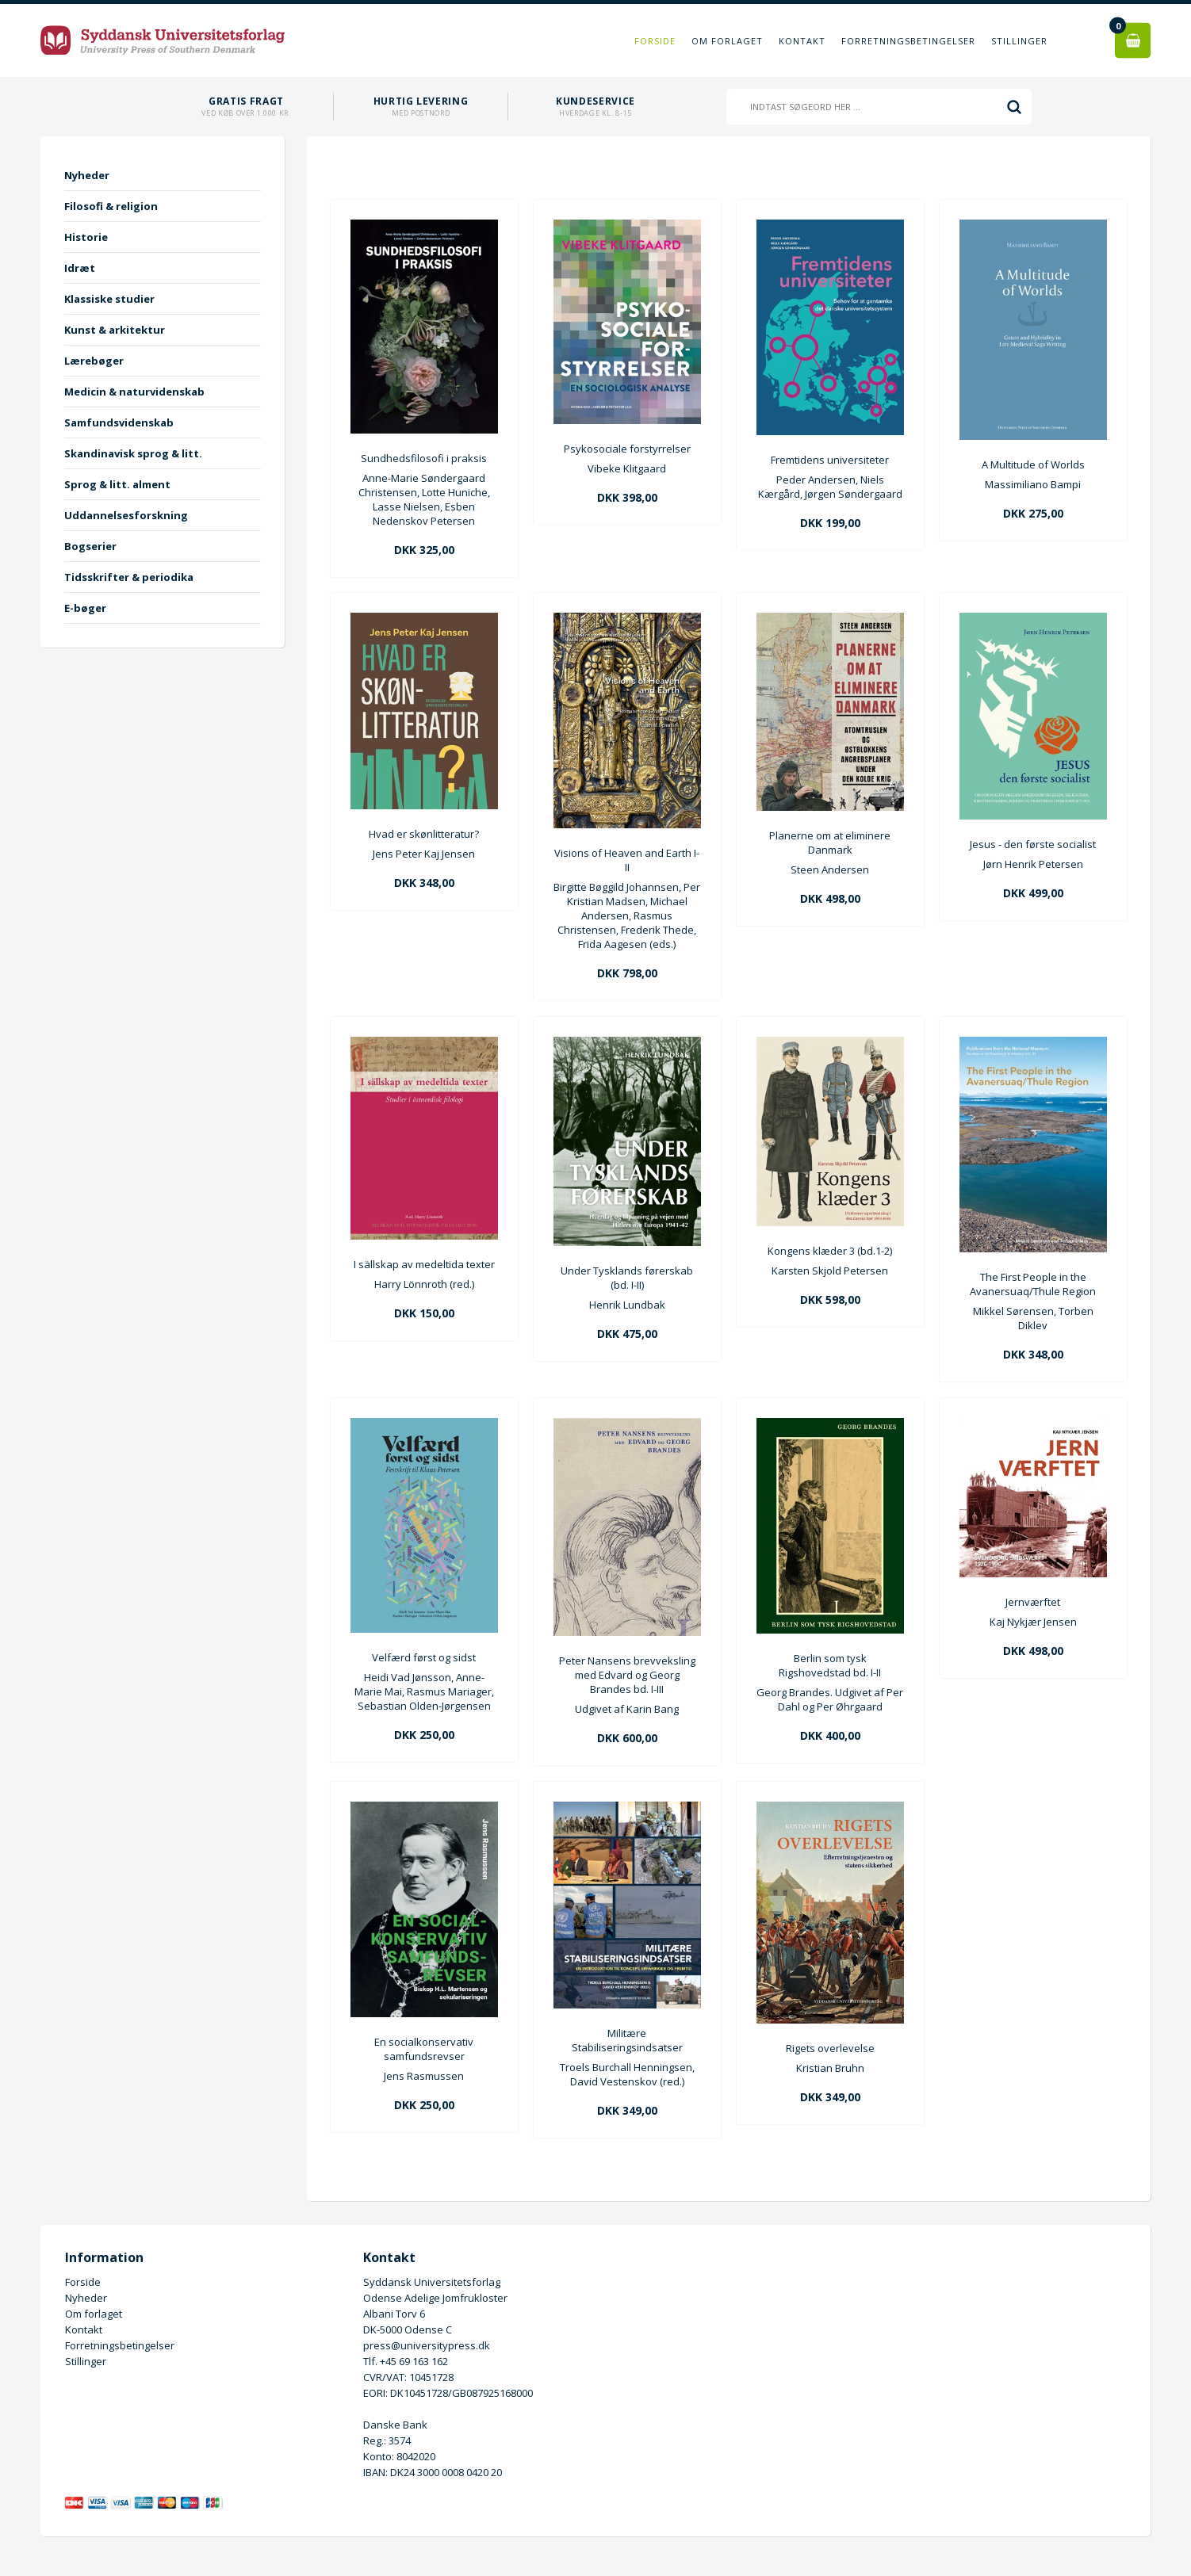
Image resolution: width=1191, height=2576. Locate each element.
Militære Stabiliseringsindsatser (627, 2040)
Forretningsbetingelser (908, 41)
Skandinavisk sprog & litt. (133, 453)
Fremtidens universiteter (830, 460)
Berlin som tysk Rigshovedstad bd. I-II (830, 1665)
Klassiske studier (109, 299)
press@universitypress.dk (426, 2345)
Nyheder (86, 175)
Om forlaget (727, 41)
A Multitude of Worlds (1033, 464)
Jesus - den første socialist (1033, 844)
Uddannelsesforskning (126, 515)
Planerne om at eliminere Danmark (829, 842)
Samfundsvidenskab (119, 422)
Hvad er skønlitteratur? (424, 834)
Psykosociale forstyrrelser (627, 448)
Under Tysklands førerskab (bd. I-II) (627, 1277)
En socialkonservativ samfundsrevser (423, 2049)
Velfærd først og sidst (424, 1657)
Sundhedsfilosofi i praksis (424, 458)
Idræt (79, 268)
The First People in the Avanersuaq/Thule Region (1033, 1284)
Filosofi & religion (111, 206)
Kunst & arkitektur (114, 330)
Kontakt (802, 41)
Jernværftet (1032, 1602)
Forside (655, 41)
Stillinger (1019, 41)
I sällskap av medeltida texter (424, 1264)
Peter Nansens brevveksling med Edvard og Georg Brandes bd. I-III (627, 1674)
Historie (86, 237)
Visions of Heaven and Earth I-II (626, 860)
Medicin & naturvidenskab (134, 391)
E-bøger (85, 608)
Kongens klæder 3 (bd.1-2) (830, 1251)
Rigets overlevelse (830, 2048)
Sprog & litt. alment (117, 484)
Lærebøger (94, 361)
